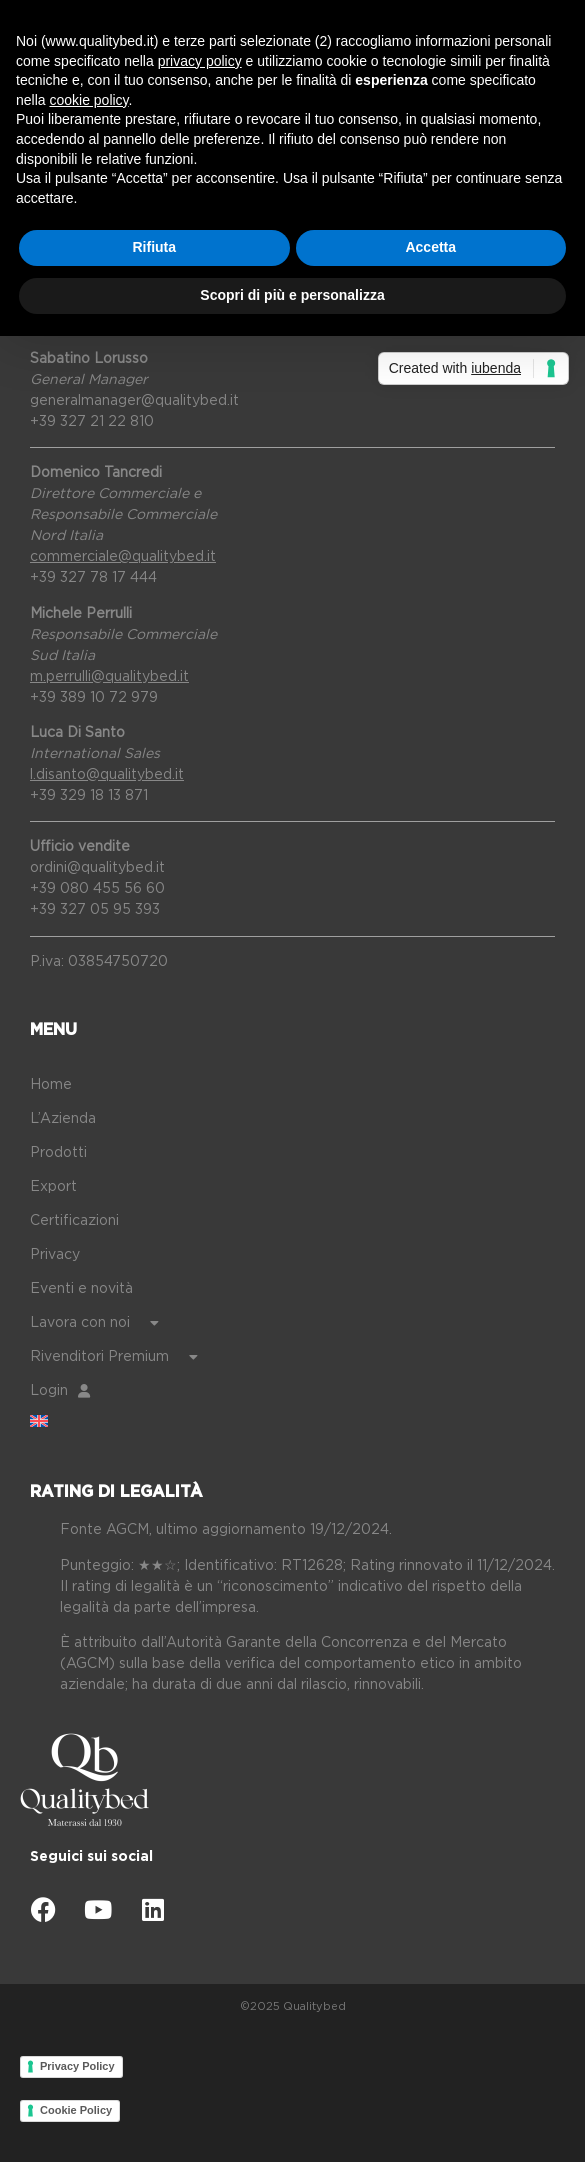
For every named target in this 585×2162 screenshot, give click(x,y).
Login (60, 1391)
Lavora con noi (94, 1323)
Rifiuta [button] (154, 247)
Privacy (55, 1255)
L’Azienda (63, 1119)
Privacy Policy (77, 2066)
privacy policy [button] (200, 61)
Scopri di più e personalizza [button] (292, 295)
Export (53, 1187)
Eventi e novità (81, 1289)
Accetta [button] (430, 247)
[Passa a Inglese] (307, 1421)
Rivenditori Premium (114, 1357)
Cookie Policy (76, 2110)
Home (51, 1085)
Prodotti (58, 1153)
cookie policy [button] (88, 100)
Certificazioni (74, 1221)
